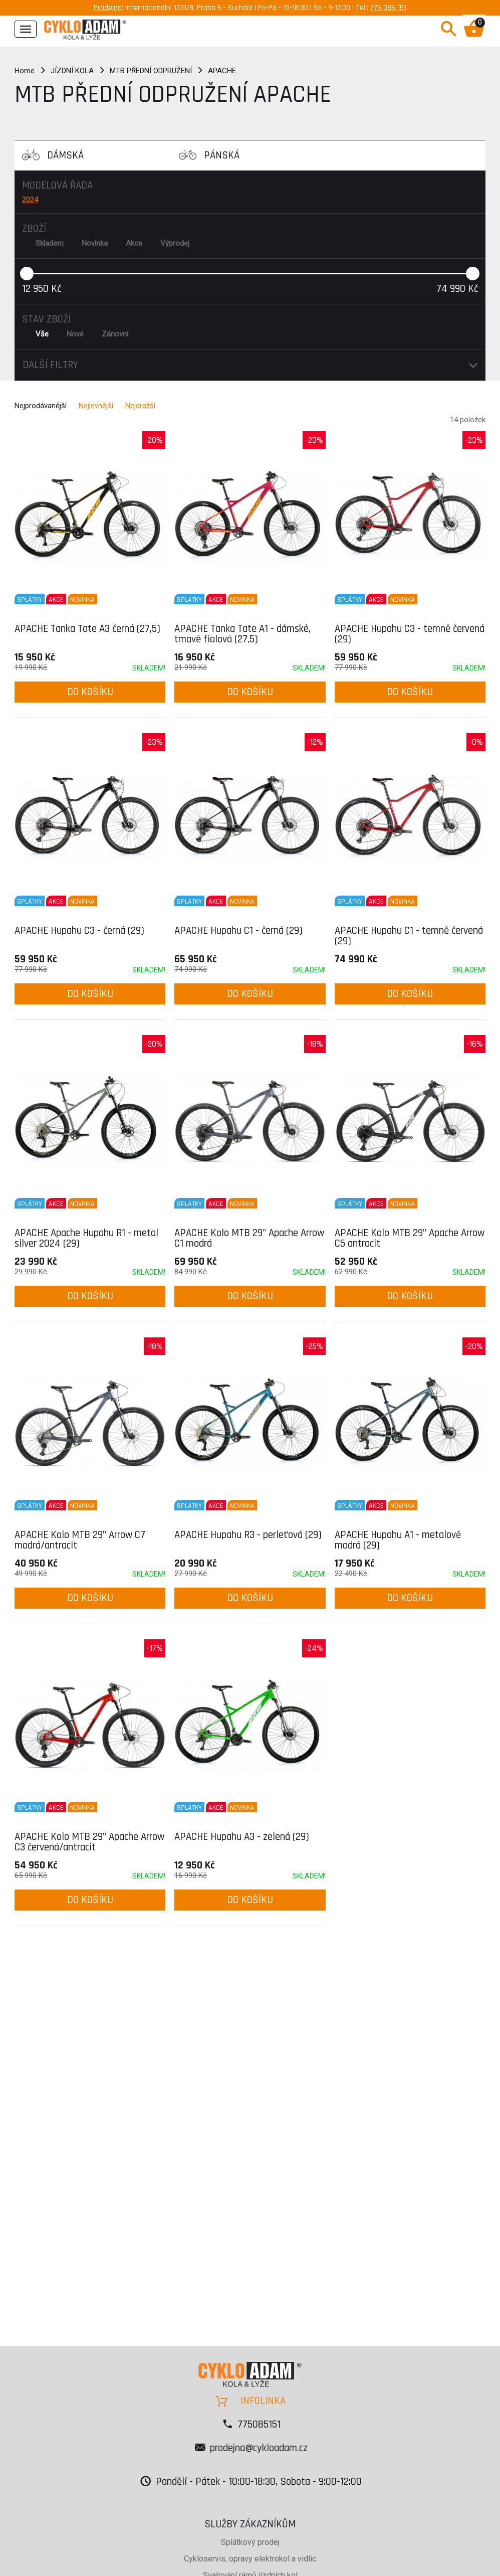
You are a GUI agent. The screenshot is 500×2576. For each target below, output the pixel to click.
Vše (42, 333)
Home (25, 70)
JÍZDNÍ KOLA (72, 70)
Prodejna (108, 8)
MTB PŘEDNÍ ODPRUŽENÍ (151, 70)
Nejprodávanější (41, 405)
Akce (134, 243)
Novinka (95, 243)
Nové (75, 333)
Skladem (50, 243)
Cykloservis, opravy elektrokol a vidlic (250, 2558)
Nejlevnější (96, 405)
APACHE (222, 70)
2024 (30, 199)
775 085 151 (388, 8)
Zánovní (115, 333)
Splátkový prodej (250, 2542)
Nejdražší (140, 405)
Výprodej (174, 243)
